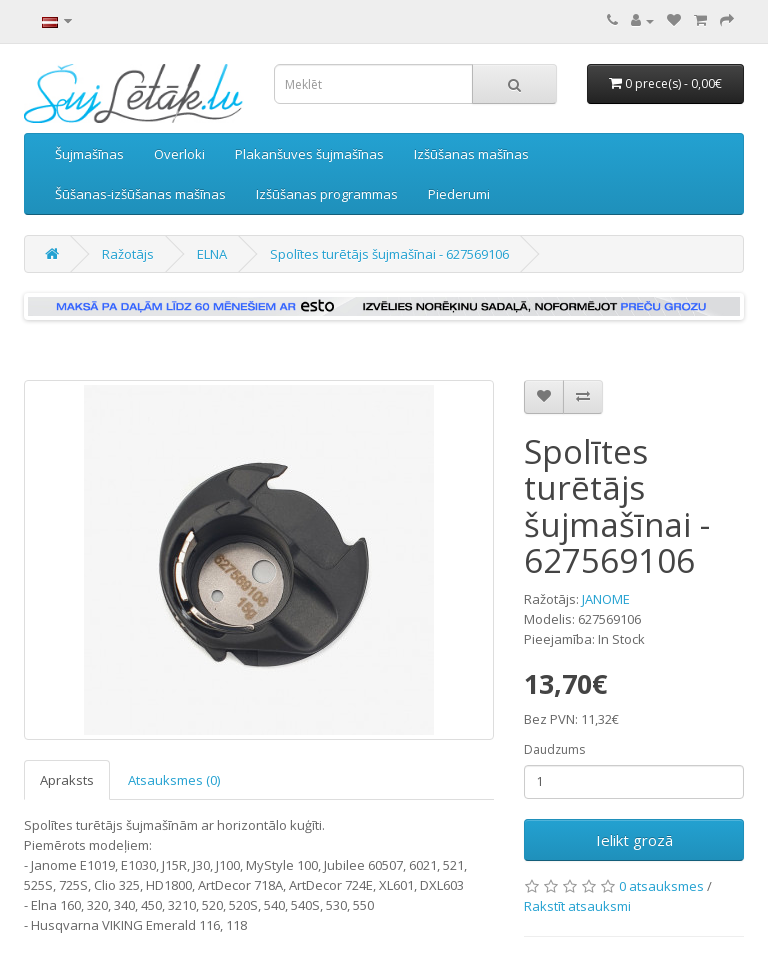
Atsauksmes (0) (174, 780)
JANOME (606, 599)
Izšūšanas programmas (327, 194)
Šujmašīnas (89, 154)
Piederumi (459, 194)
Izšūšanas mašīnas (471, 154)
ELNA (212, 254)
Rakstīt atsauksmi (577, 906)
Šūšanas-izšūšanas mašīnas (140, 194)
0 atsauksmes (661, 886)
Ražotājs (128, 254)
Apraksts (67, 780)
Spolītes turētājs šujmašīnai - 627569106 (389, 254)
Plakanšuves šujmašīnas (309, 154)
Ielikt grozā (634, 840)
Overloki (179, 154)
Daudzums (554, 749)
